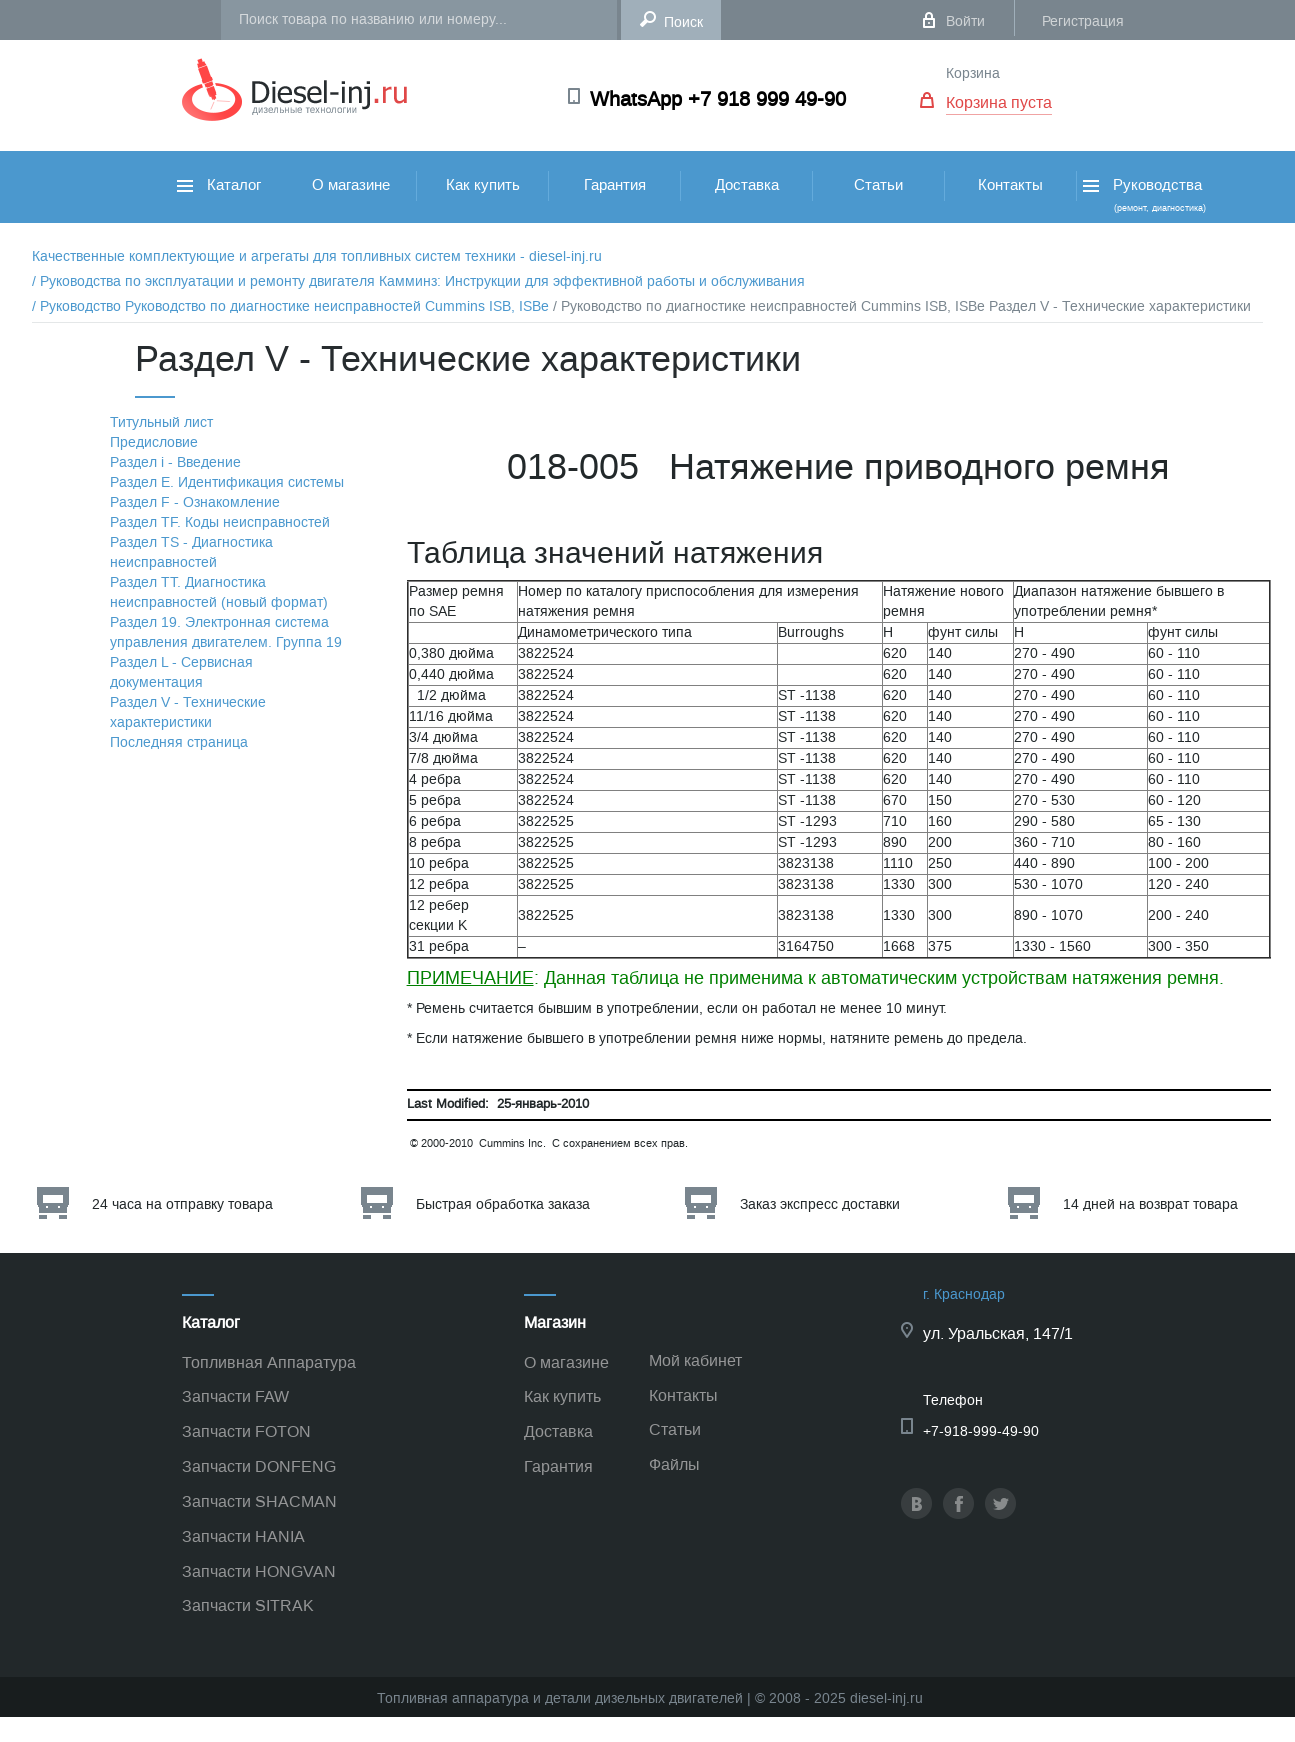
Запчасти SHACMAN (259, 1501)
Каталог (219, 185)
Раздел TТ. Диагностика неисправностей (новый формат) (219, 592)
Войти (965, 21)
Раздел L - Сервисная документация (181, 672)
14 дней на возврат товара (1150, 1204)
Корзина (973, 73)
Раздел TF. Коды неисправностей (220, 522)
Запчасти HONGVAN (259, 1571)
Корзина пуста (999, 102)
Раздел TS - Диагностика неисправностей (191, 552)
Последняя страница (179, 742)
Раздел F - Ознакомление (195, 502)
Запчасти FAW (235, 1396)
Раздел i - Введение (175, 462)
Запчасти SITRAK (248, 1605)
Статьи (878, 185)
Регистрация (1083, 21)
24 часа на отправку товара (182, 1204)
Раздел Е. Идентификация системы (227, 482)
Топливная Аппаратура (269, 1362)
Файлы (674, 1464)
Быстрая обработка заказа (503, 1204)
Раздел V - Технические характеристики (188, 712)
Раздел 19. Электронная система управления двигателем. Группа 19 (226, 632)
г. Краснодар (964, 1294)
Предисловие (154, 442)
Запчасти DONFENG (259, 1466)
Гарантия (615, 185)
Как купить (483, 185)
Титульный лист (161, 422)
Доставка (747, 185)
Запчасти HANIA (243, 1536)
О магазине (351, 185)
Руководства (1142, 194)
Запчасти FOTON (246, 1431)
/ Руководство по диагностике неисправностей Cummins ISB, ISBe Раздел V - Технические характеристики (902, 306)
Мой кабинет (695, 1360)
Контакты (1010, 185)
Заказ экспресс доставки (820, 1204)
